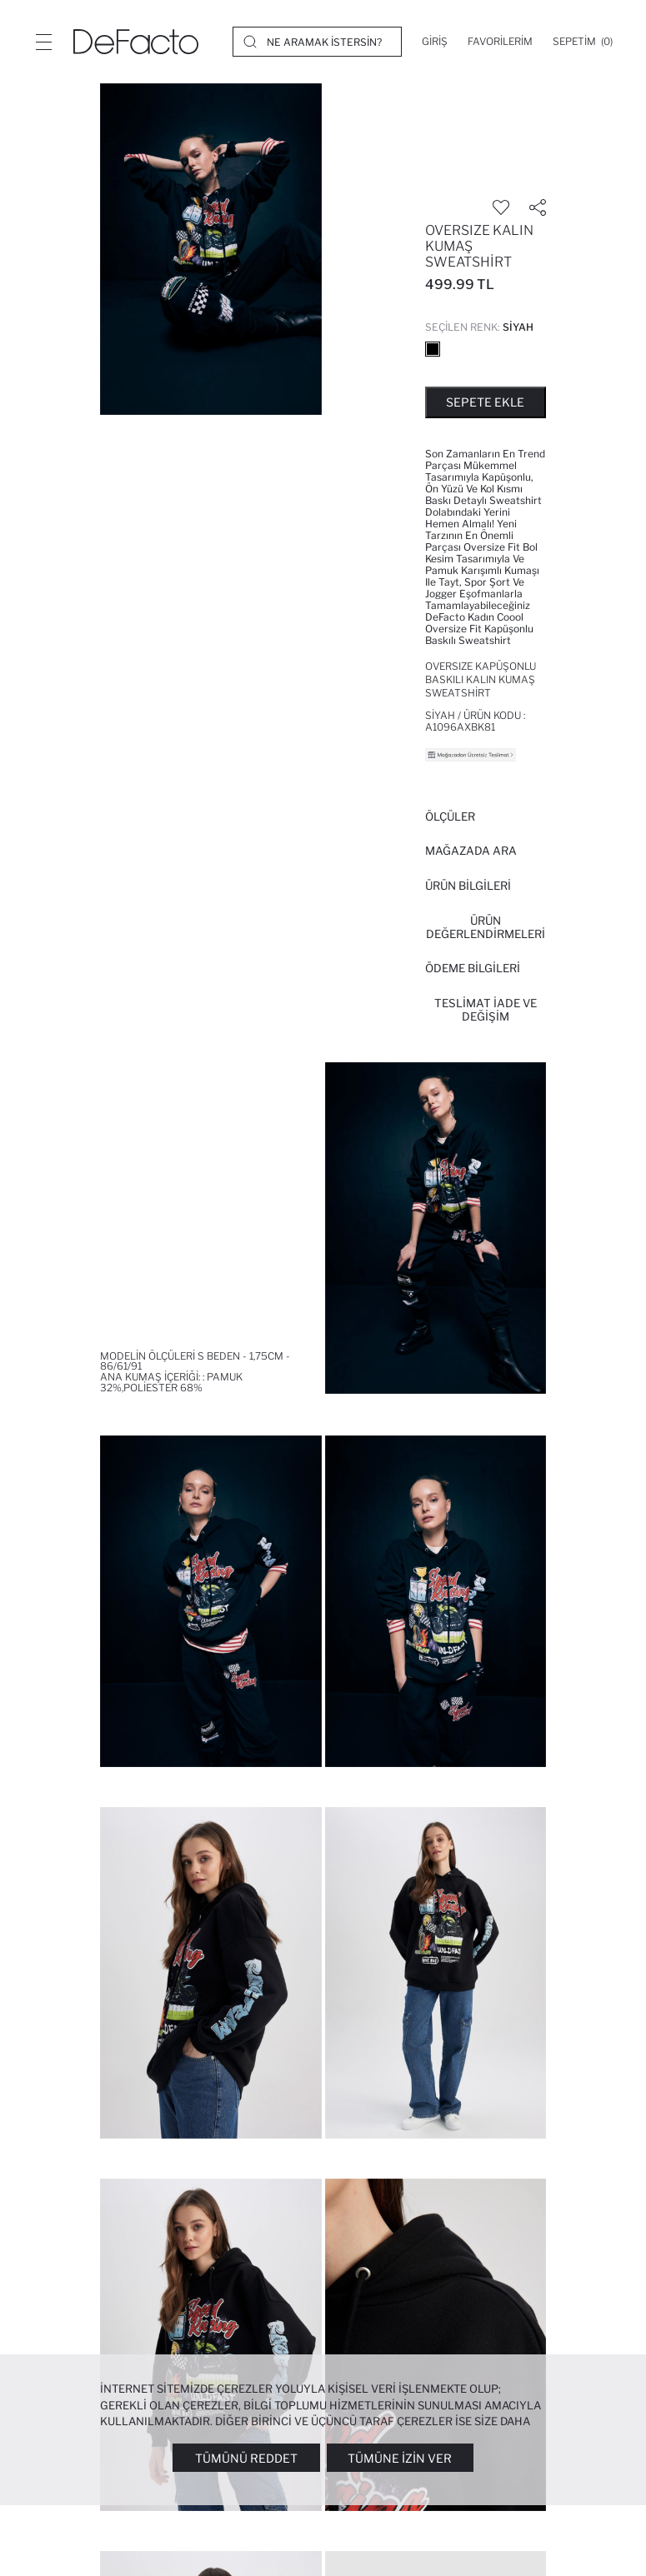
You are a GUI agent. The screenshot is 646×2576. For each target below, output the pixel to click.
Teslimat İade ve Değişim (485, 1009)
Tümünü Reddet (246, 2458)
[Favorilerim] (500, 41)
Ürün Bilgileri (468, 885)
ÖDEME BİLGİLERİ (472, 968)
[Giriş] (435, 41)
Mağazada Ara (471, 850)
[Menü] (43, 42)
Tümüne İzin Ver (400, 2458)
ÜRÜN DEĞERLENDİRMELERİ (485, 927)
